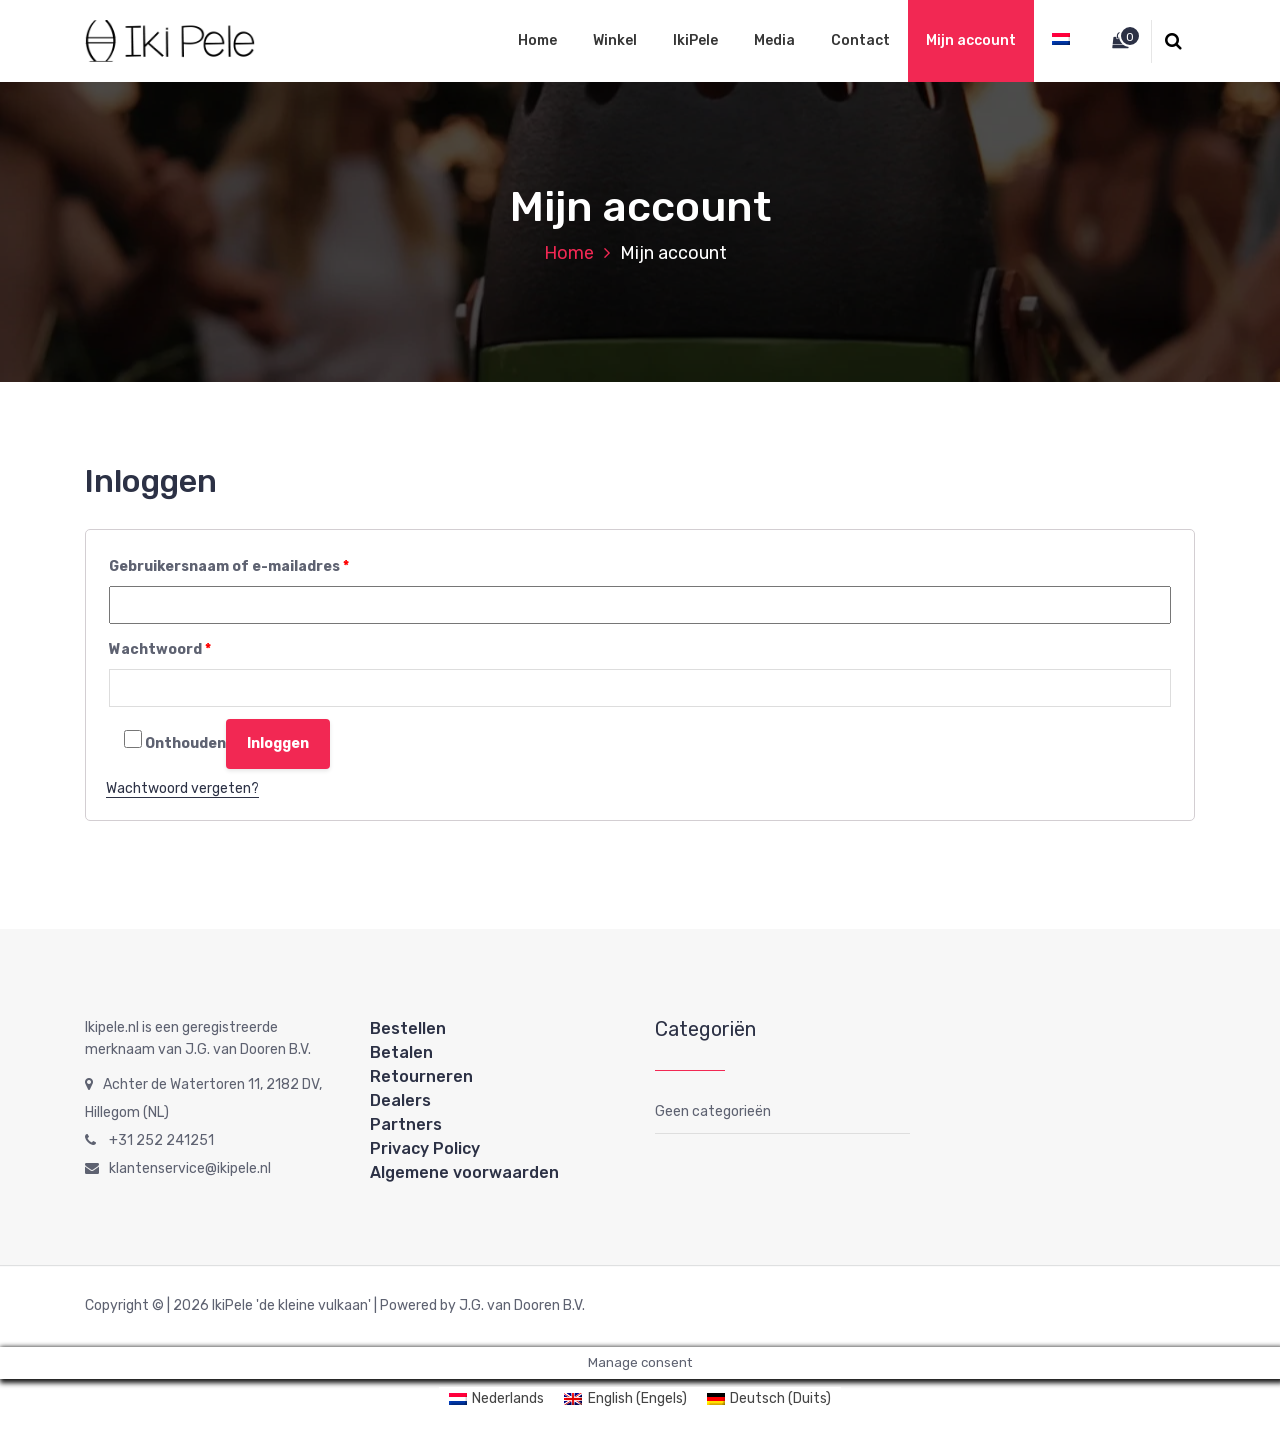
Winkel (615, 40)
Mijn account (971, 40)
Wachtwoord (160, 649)
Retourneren (421, 1076)
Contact (860, 40)
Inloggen (278, 743)
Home (537, 40)
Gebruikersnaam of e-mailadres (229, 566)
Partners (406, 1124)
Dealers (400, 1100)
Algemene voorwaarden (464, 1172)
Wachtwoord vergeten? (182, 788)
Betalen (401, 1052)
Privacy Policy (425, 1148)
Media (774, 40)
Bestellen (408, 1028)
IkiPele (695, 40)
